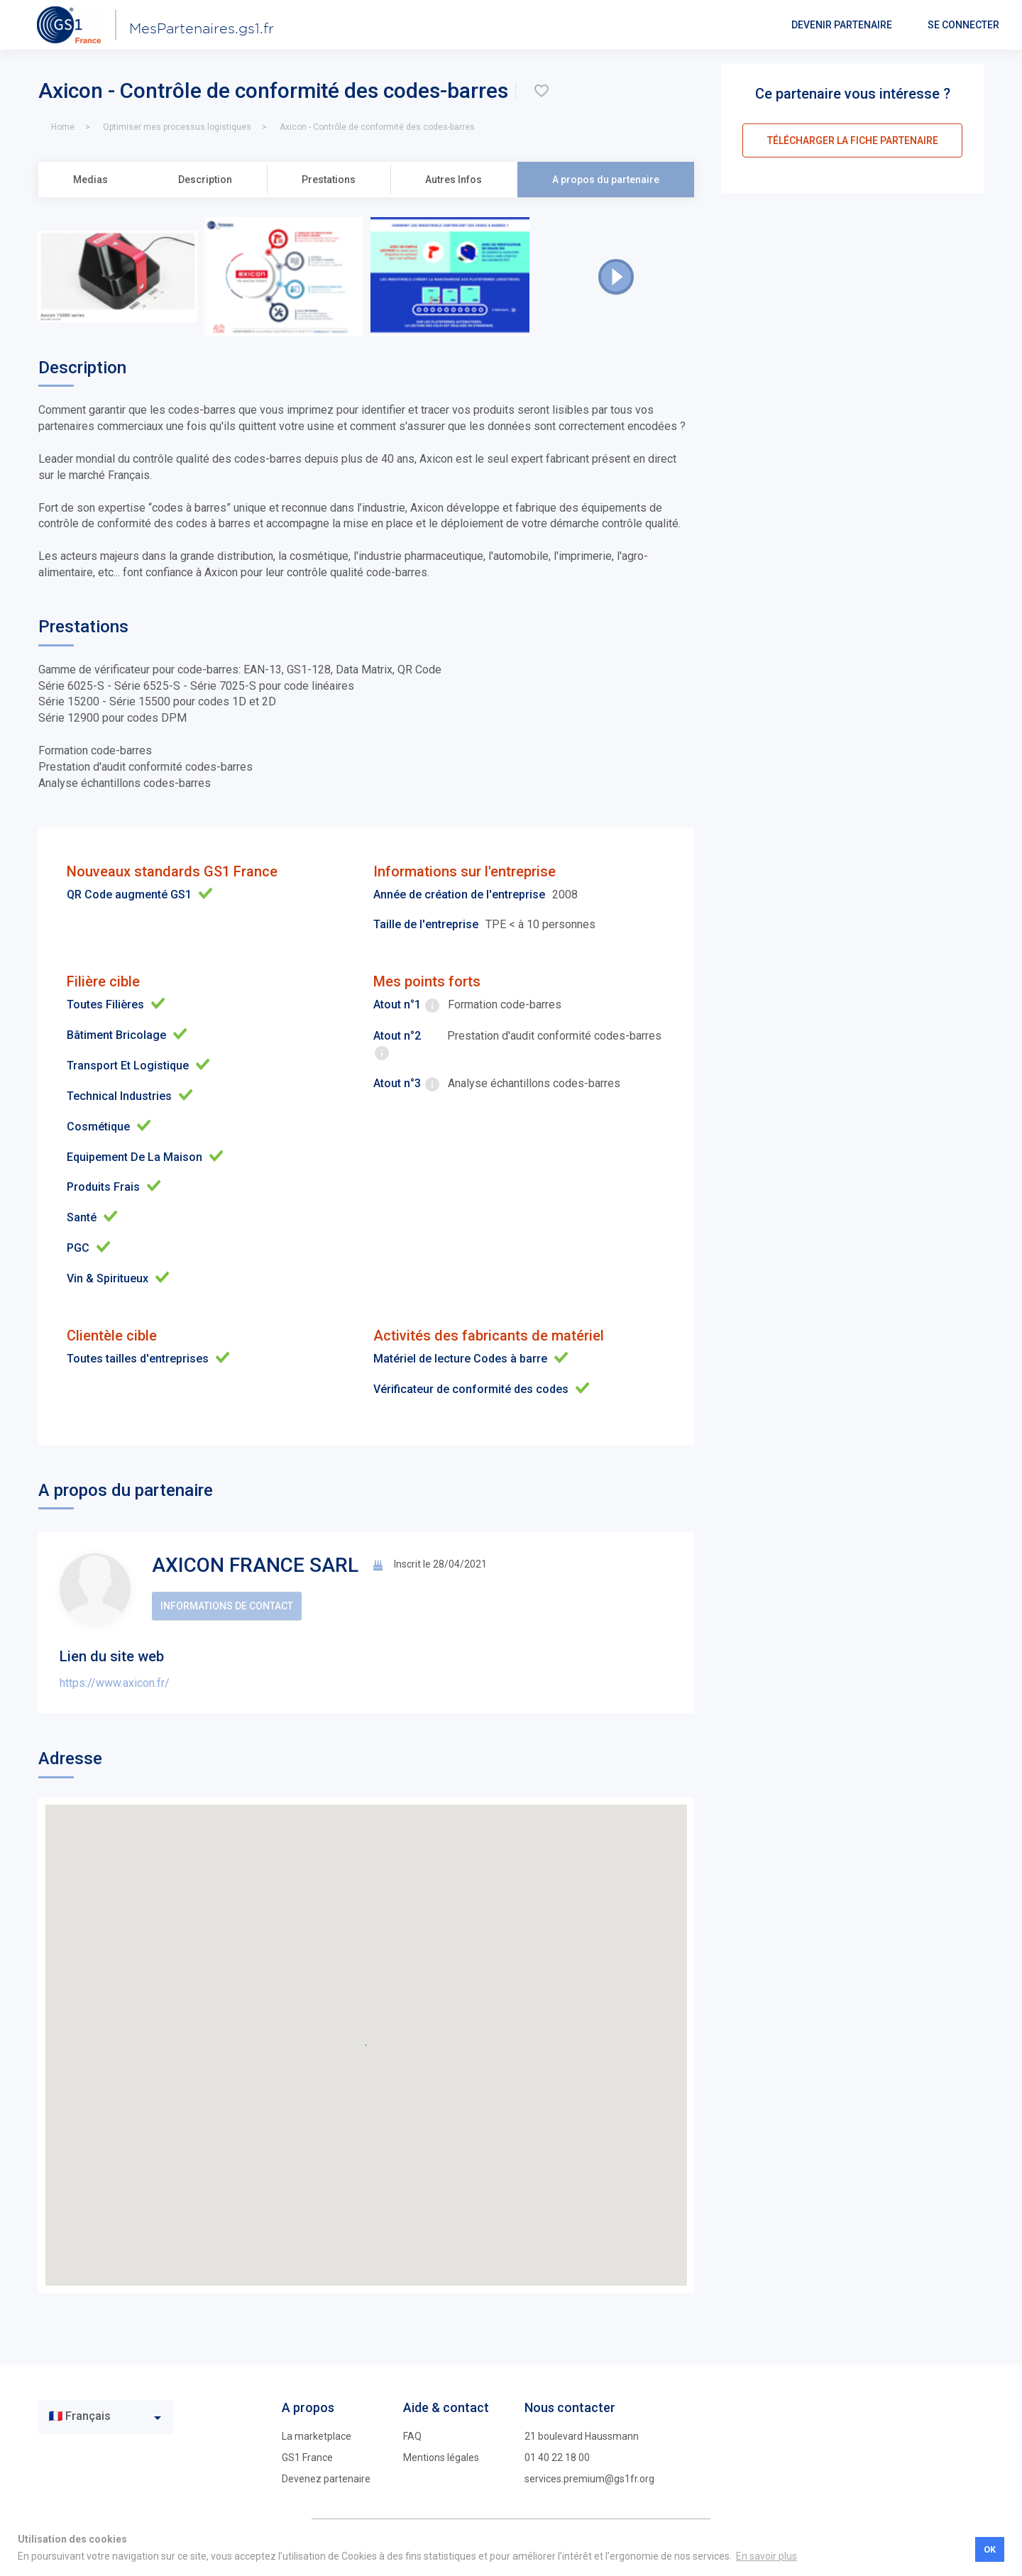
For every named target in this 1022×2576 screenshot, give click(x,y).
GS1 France (307, 2457)
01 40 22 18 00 (557, 2457)
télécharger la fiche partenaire (852, 140)
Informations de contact (226, 1606)
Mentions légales (441, 2457)
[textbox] (95, 2417)
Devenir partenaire (841, 25)
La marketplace (316, 2436)
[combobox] (105, 2417)
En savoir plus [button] (766, 2556)
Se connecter (963, 25)
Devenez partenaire (326, 2478)
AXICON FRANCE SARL (255, 1565)
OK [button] (990, 2549)
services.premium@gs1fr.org (589, 2478)
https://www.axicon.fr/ (115, 1683)
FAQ (412, 2436)
